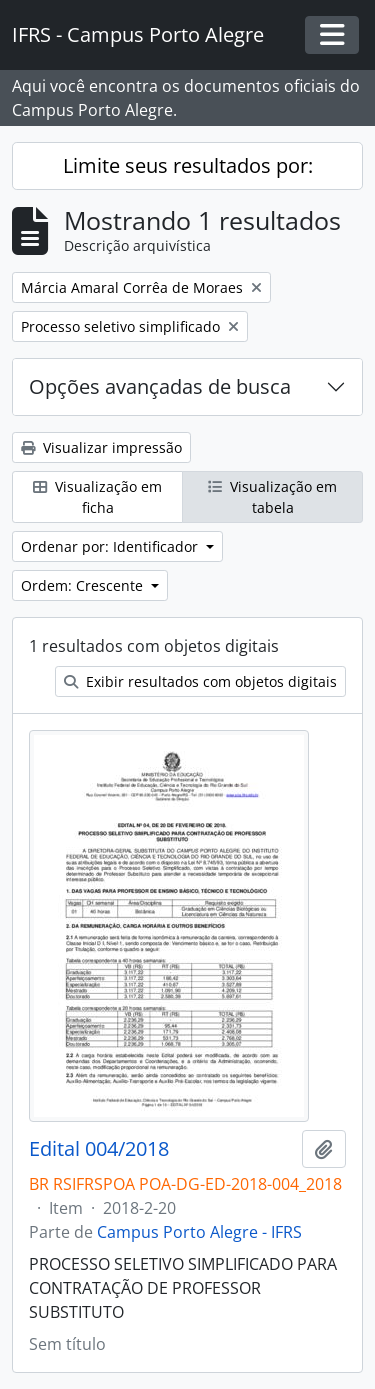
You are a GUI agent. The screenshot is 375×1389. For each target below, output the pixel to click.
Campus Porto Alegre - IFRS (199, 1232)
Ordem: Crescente (84, 585)
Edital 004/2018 (99, 1149)
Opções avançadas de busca (160, 386)
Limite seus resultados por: (188, 165)
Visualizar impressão (101, 447)
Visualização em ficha (97, 497)
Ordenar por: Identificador (111, 546)
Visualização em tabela (272, 497)
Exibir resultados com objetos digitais (200, 681)
